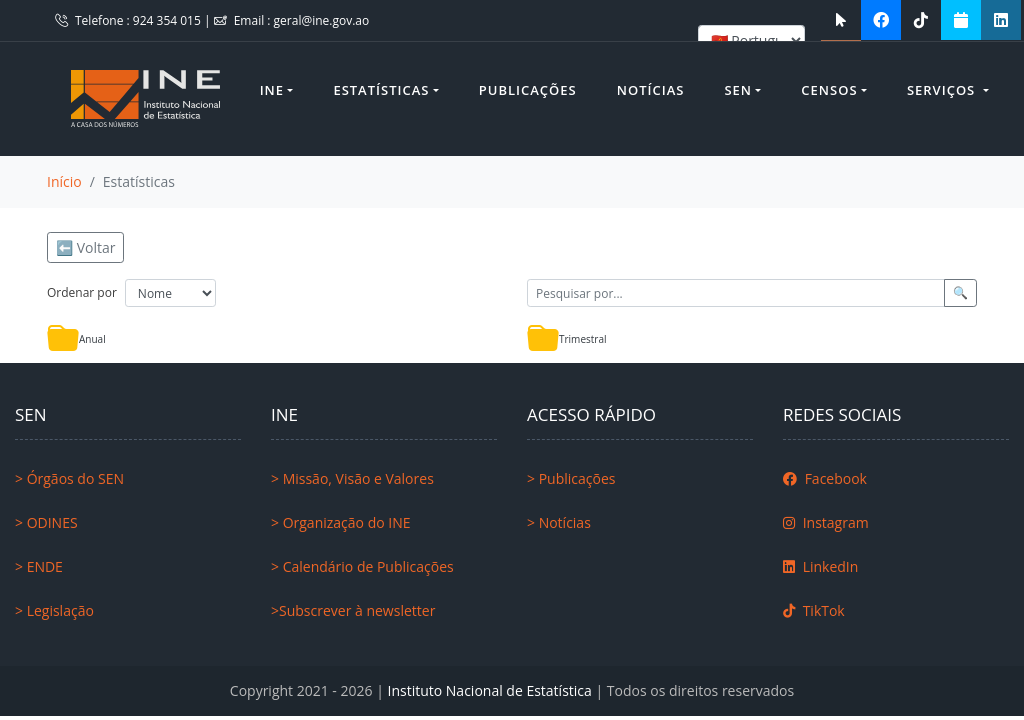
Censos (829, 90)
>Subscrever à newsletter (353, 610)
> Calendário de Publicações (362, 566)
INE (272, 90)
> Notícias (559, 522)
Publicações (528, 90)
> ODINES (46, 522)
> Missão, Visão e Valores (352, 478)
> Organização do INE (341, 522)
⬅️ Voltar (85, 247)
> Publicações (571, 478)
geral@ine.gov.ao (322, 20)
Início (64, 181)
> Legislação (54, 610)
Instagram (826, 522)
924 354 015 (168, 20)
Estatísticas (381, 90)
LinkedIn (820, 566)
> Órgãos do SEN (69, 478)
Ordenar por (82, 292)
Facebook (825, 478)
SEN (738, 90)
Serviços (943, 90)
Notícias (651, 90)
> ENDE (39, 566)
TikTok (814, 610)
